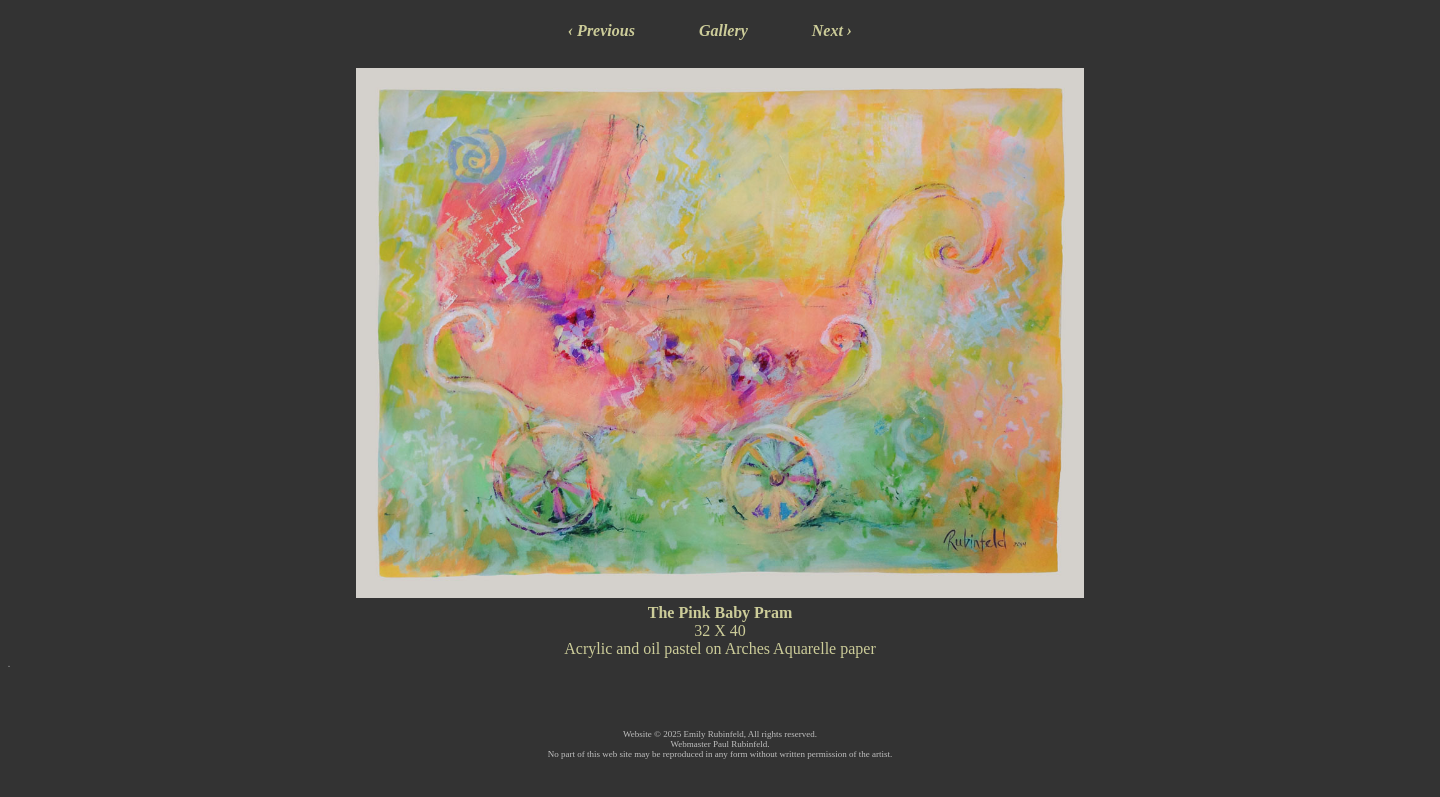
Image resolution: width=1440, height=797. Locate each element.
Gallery (723, 30)
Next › (832, 30)
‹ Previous (601, 30)
